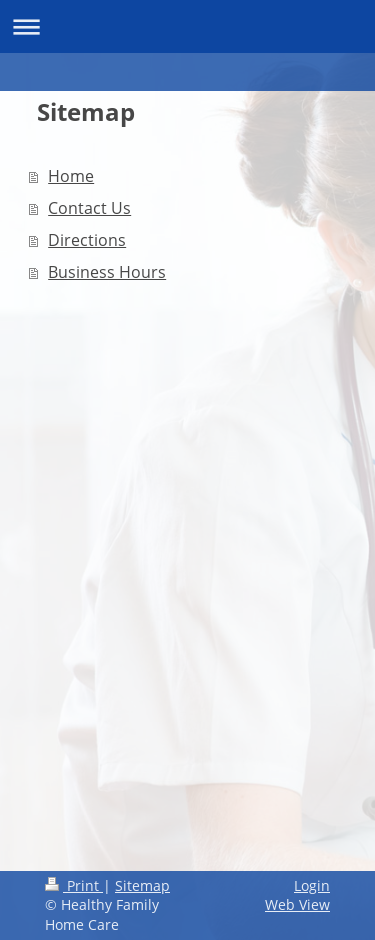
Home (71, 176)
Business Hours (107, 272)
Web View (297, 904)
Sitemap (142, 885)
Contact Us (89, 208)
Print (74, 885)
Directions (87, 240)
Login (312, 885)
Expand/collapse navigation (187, 26)
